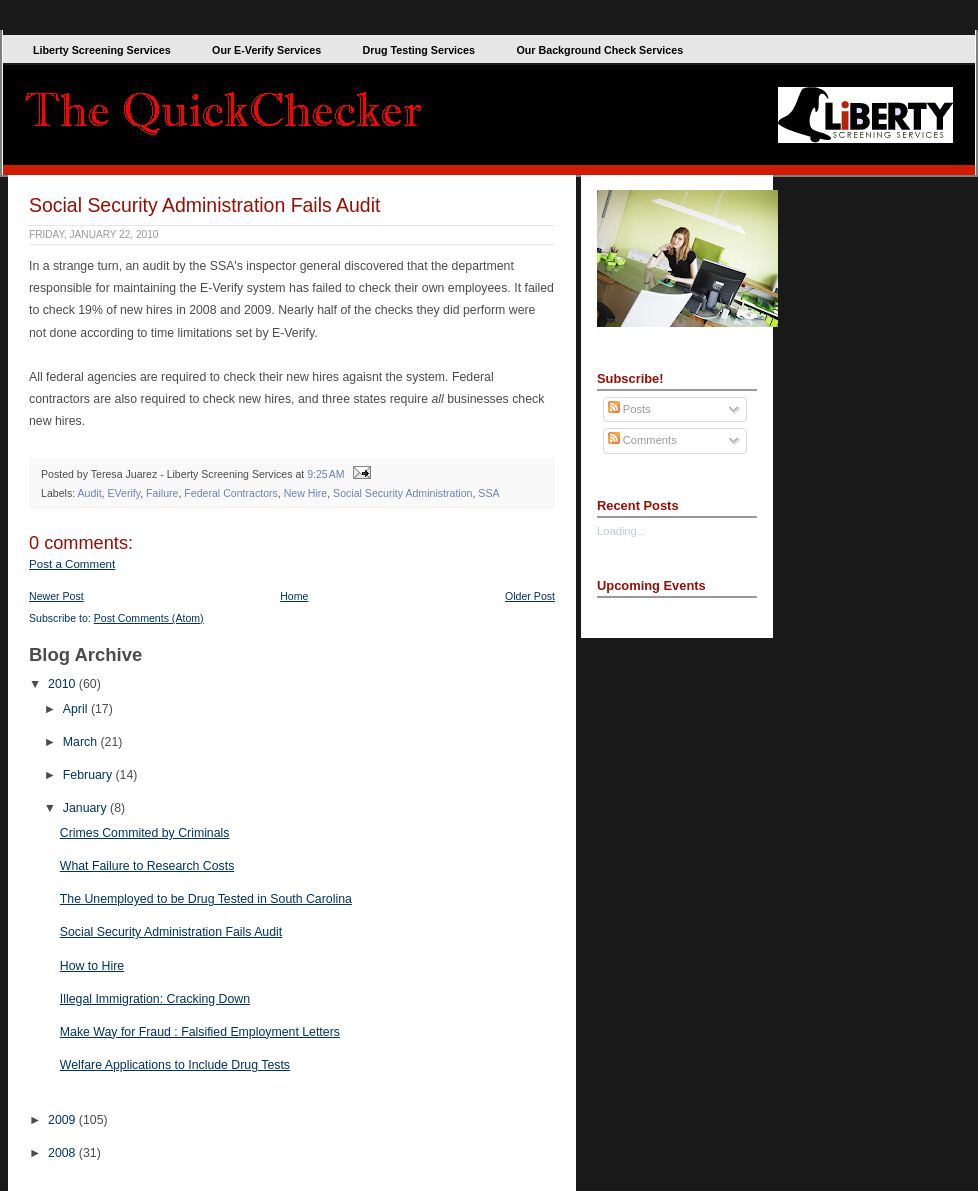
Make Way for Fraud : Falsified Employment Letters (200, 1032)
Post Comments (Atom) (149, 618)
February (89, 775)
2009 (63, 1120)
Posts (629, 409)
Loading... (621, 531)
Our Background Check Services (599, 50)
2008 (63, 1153)
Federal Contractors (230, 493)
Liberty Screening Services (102, 50)
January (86, 808)
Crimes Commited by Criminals (145, 833)
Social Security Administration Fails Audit (204, 205)
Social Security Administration (402, 493)
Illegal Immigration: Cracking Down (155, 999)
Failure (162, 493)
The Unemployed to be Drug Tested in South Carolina (206, 899)
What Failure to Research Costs (147, 866)
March (82, 742)
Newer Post (56, 596)
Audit (89, 493)
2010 (63, 684)
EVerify (123, 493)
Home (294, 596)
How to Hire (92, 966)
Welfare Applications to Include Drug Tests (175, 1065)
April (77, 709)
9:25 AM (325, 474)
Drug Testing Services (419, 50)
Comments (642, 440)
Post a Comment (72, 564)
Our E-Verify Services (266, 50)
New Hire (306, 493)
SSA (488, 493)
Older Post (530, 596)
